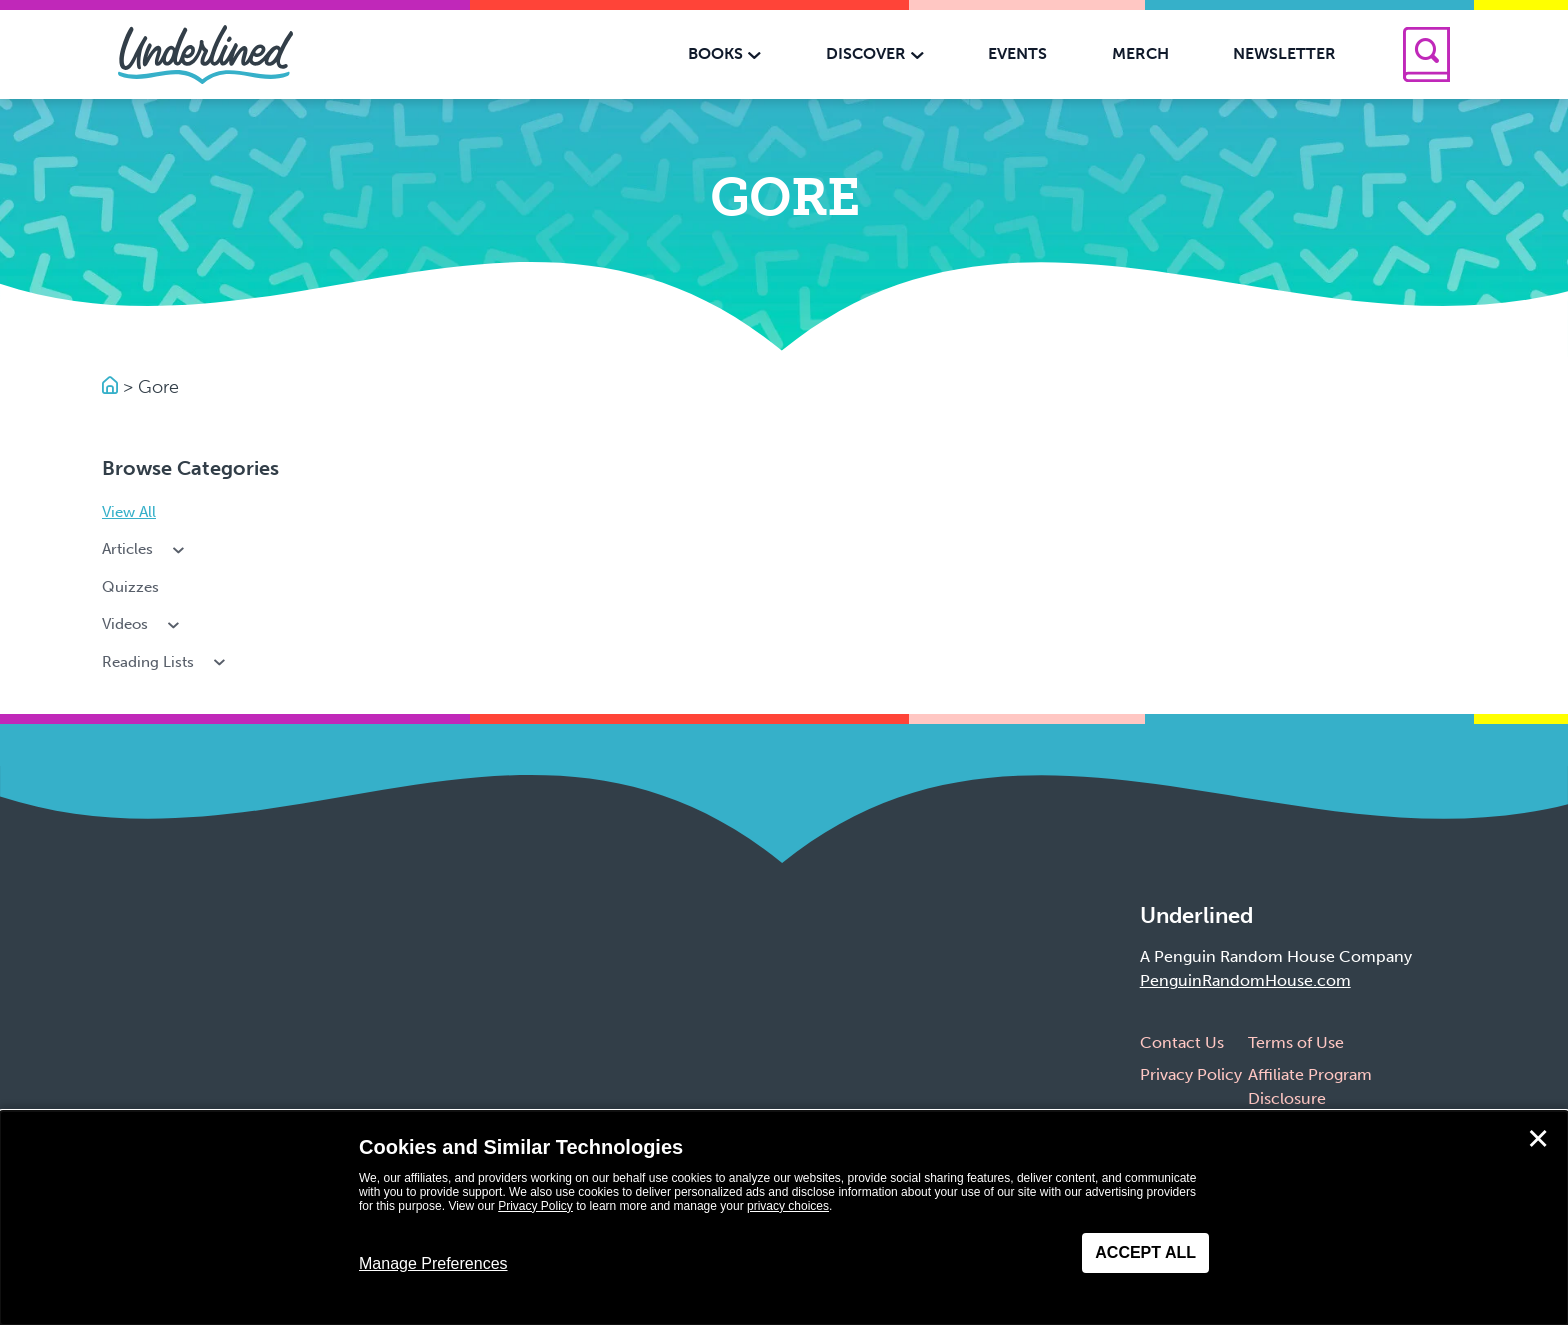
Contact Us (1182, 1042)
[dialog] (784, 1218)
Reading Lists (165, 662)
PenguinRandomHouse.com (1245, 980)
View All (129, 512)
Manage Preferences (433, 1263)
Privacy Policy (1191, 1074)
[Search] (1426, 54)
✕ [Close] (1538, 1139)
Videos (142, 624)
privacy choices (788, 1206)
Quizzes (130, 587)
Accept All (1145, 1252)
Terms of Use (1296, 1042)
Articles (145, 549)
